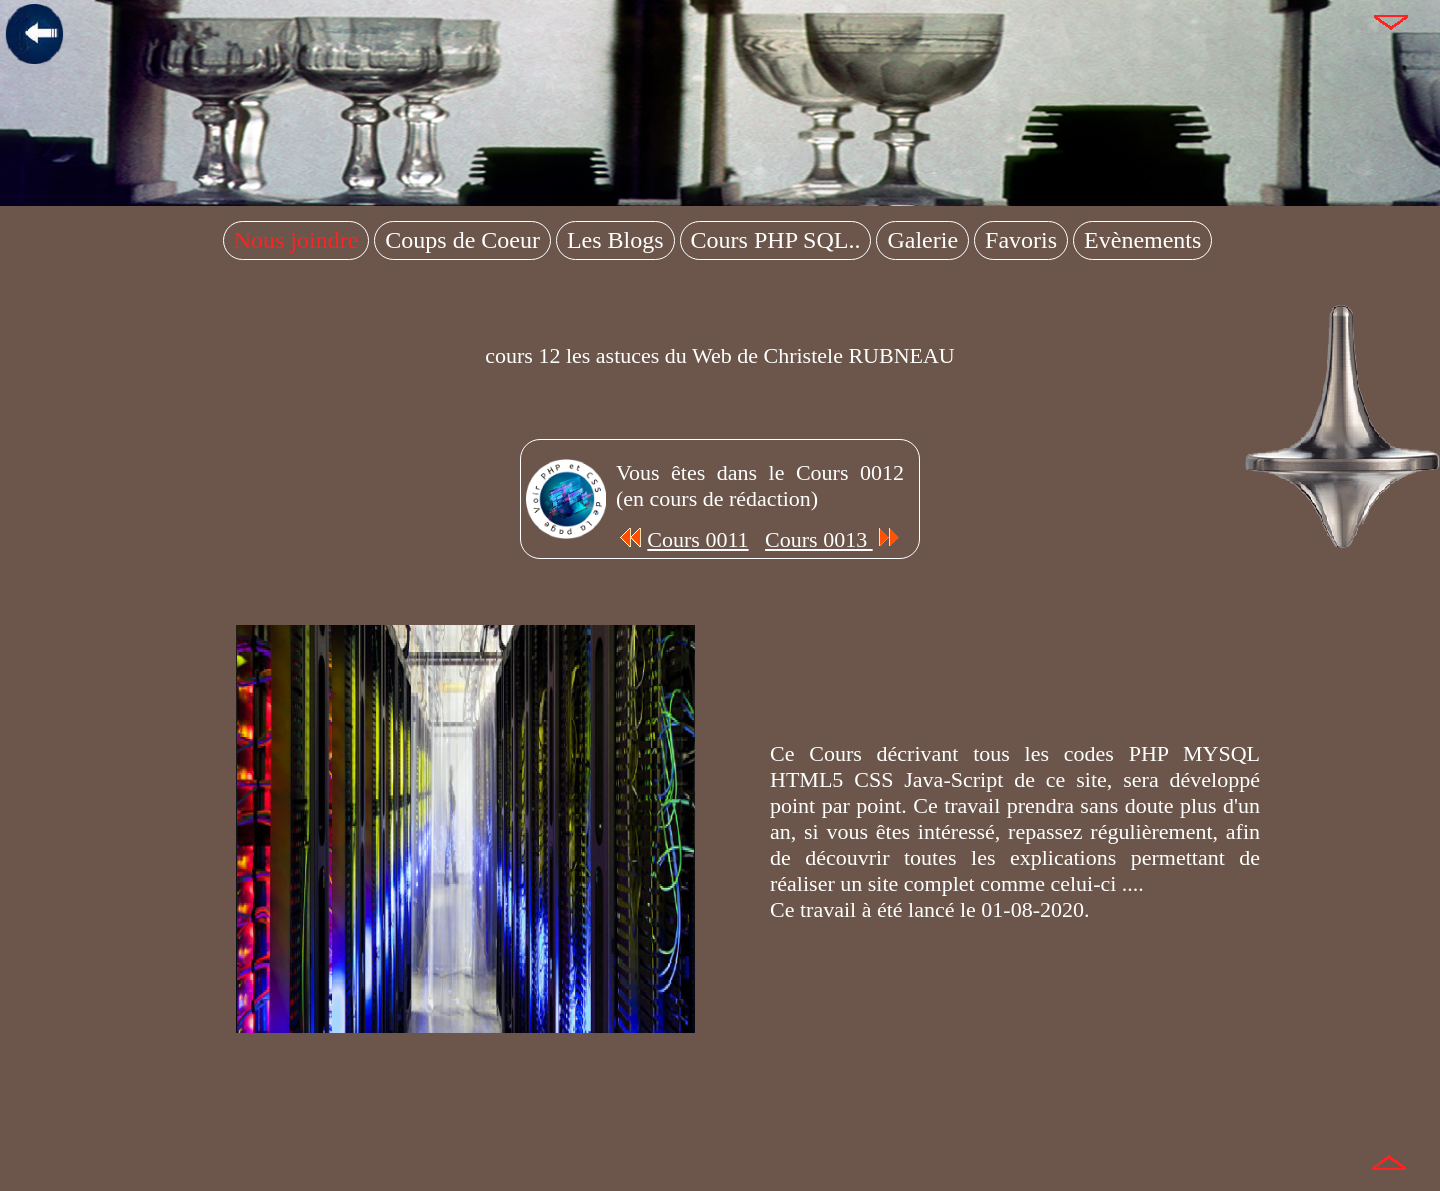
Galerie (922, 240)
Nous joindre (296, 240)
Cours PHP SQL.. (776, 240)
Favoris (1021, 240)
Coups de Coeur (462, 240)
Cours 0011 (682, 539)
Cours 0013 (834, 539)
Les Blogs (615, 240)
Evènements (1142, 240)
